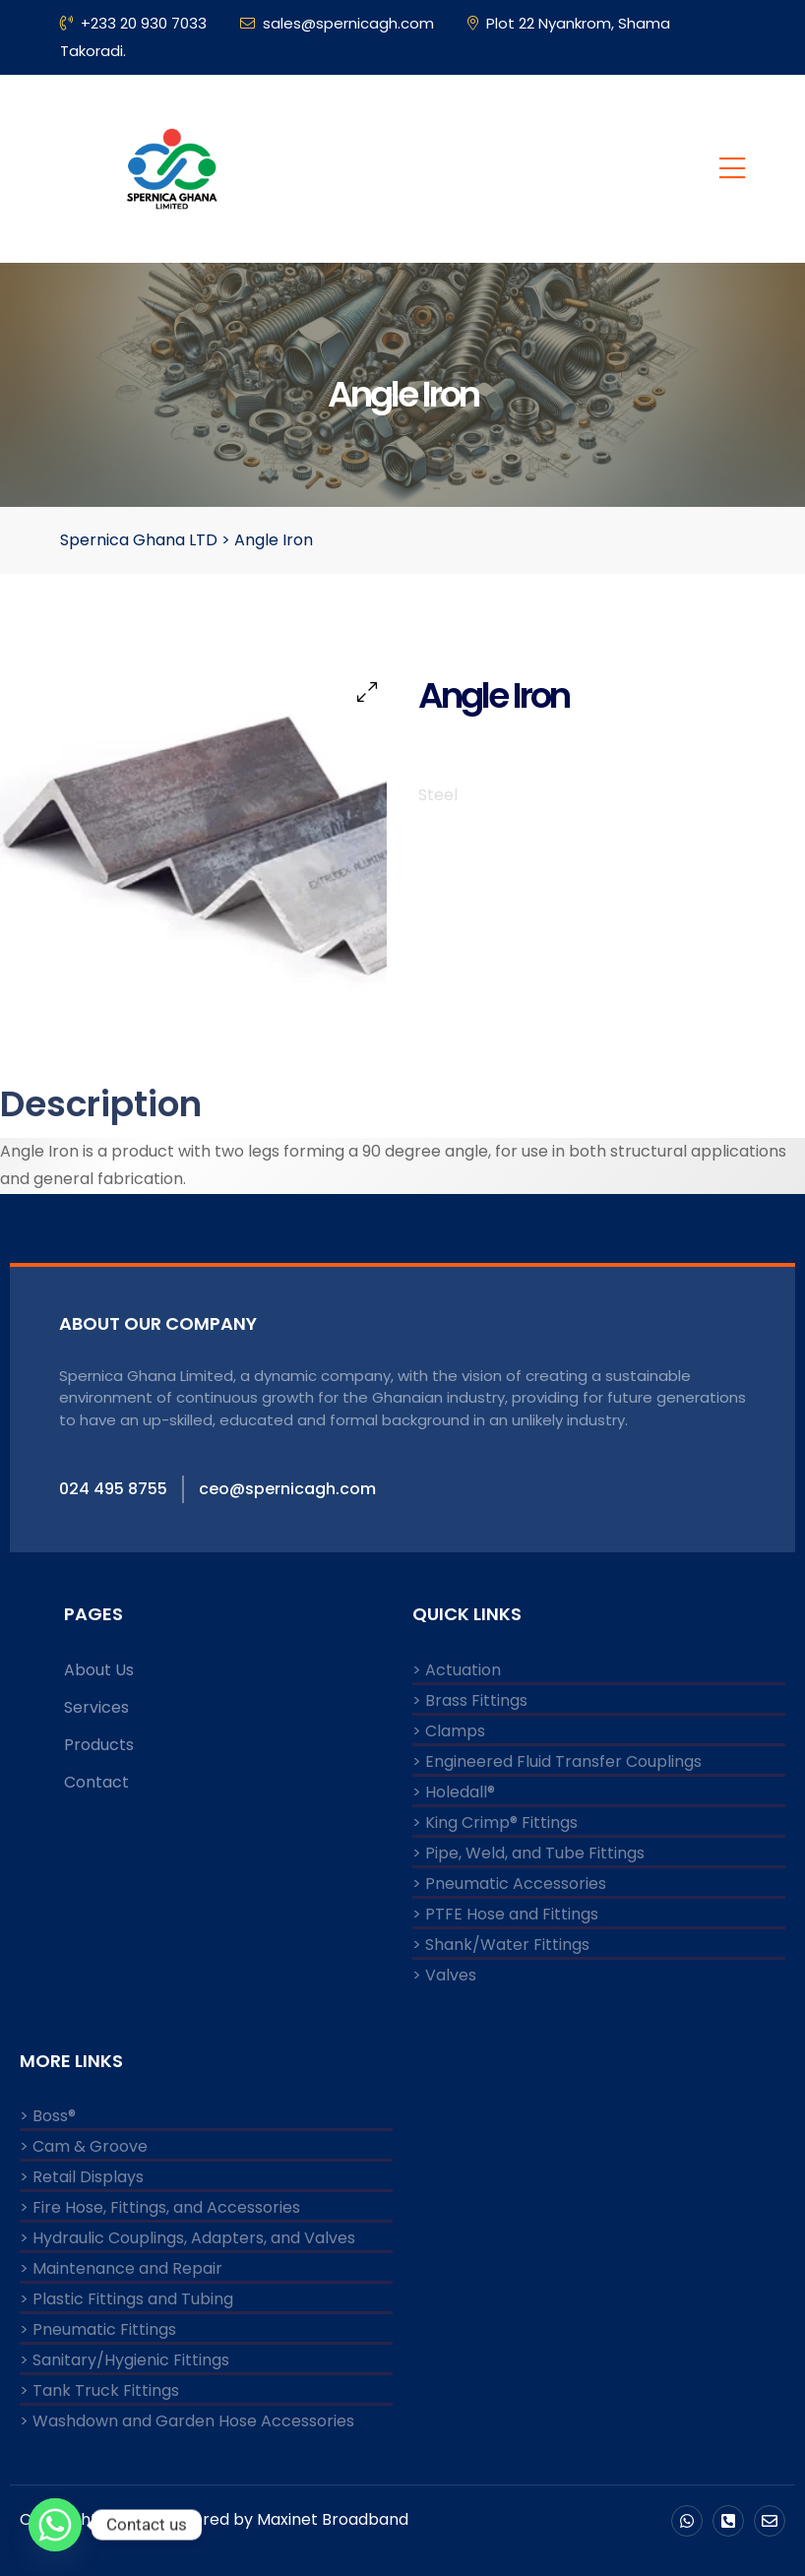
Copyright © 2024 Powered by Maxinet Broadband (214, 2519)
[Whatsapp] (55, 2524)
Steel (438, 795)
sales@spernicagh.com (337, 23)
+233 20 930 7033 (133, 23)
